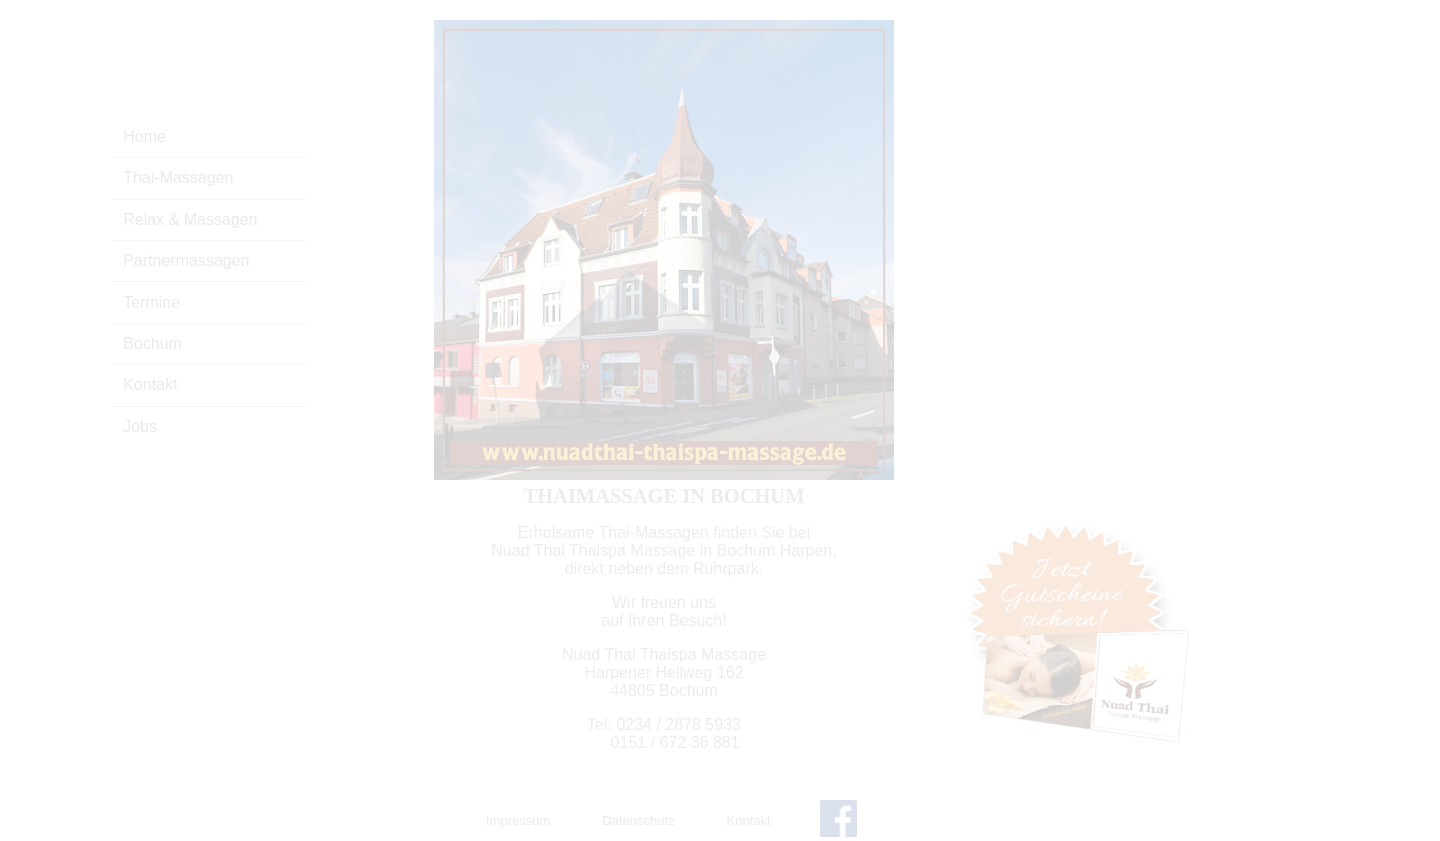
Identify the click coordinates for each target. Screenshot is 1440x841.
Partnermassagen (186, 260)
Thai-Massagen (178, 177)
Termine (151, 302)
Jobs (140, 426)
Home (144, 136)
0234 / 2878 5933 (678, 724)
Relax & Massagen (190, 219)
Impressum (518, 820)
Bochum (152, 343)
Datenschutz (638, 820)
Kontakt (150, 384)
